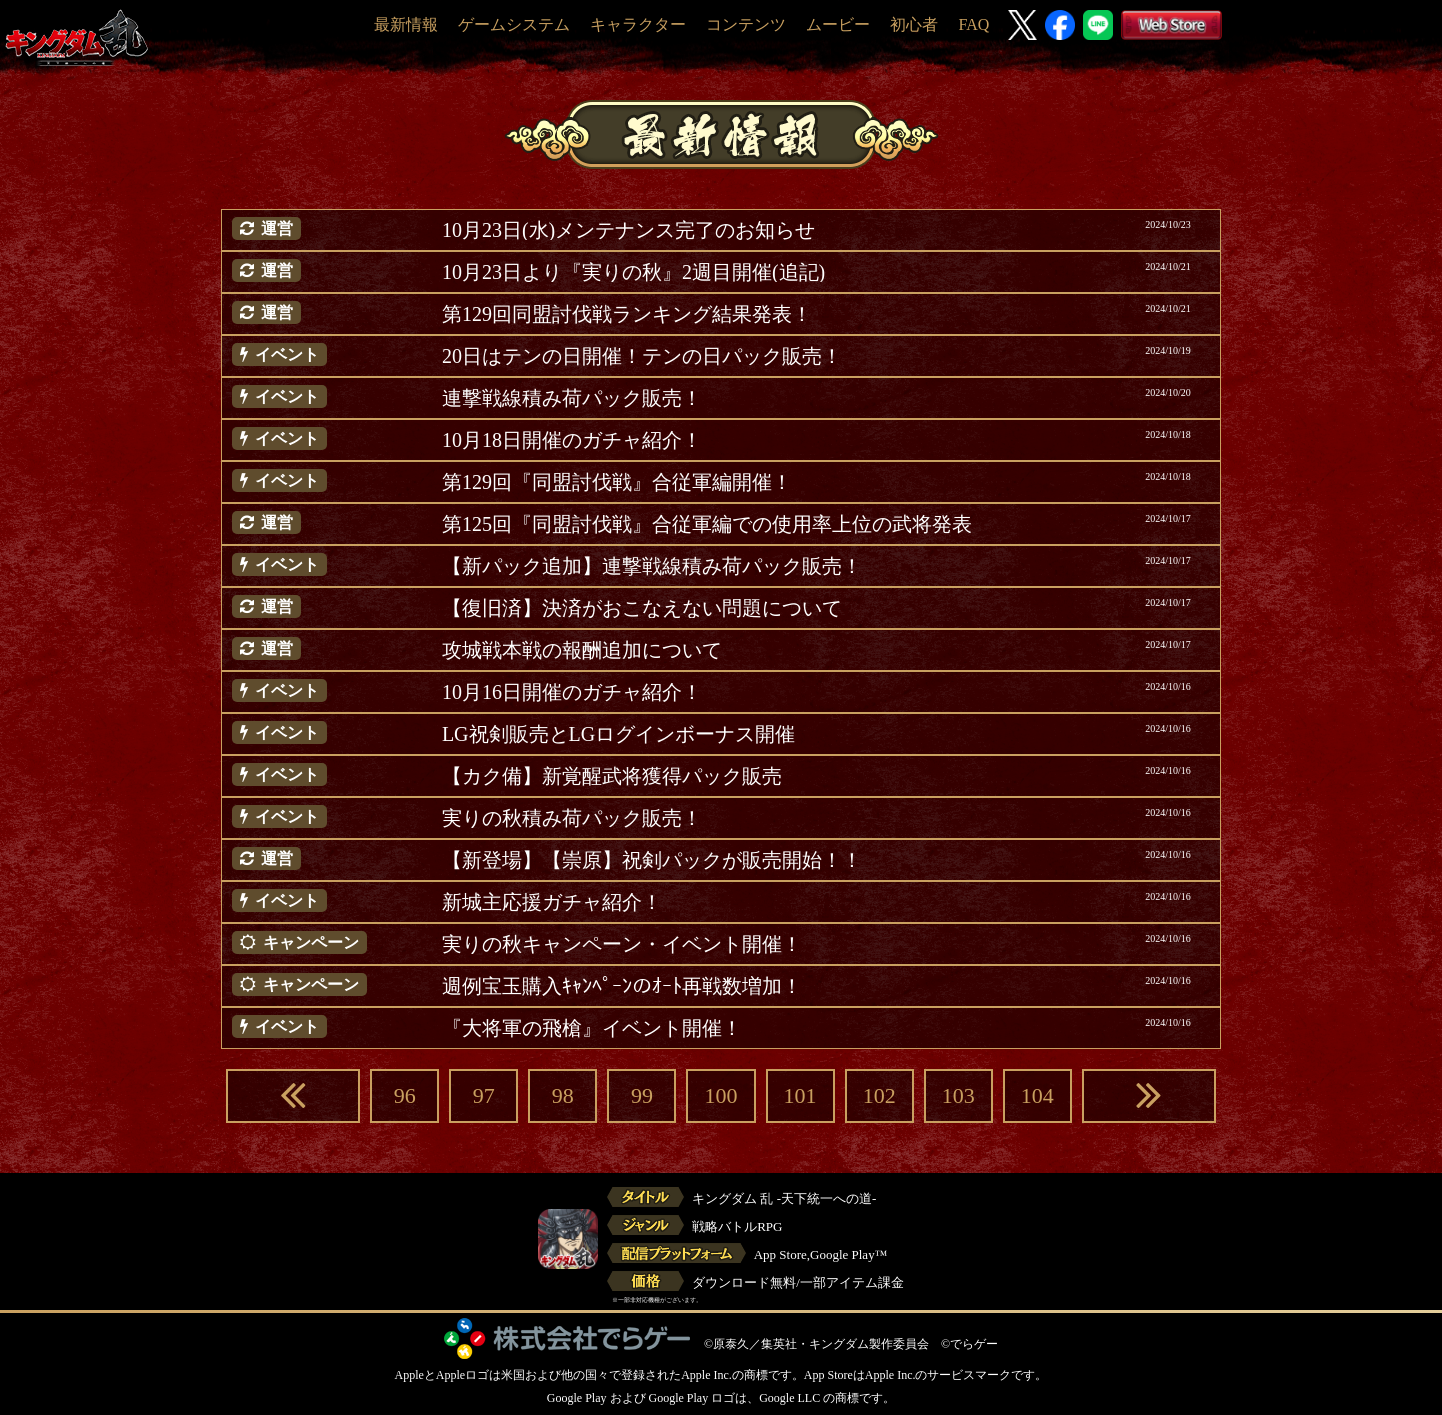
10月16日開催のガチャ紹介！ (572, 692)
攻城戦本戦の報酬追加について (582, 650)
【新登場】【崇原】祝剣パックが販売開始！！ (652, 860)
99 (642, 1095)
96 (405, 1095)
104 (1037, 1095)
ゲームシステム (514, 24)
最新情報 (406, 24)
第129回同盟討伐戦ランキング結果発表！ (627, 314)
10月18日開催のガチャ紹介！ (572, 440)
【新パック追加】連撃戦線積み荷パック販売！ (652, 566)
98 (563, 1095)
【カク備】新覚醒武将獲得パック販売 (612, 776)
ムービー (838, 24)
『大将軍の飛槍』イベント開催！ (592, 1028)
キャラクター (638, 24)
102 (879, 1095)
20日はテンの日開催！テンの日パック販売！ (642, 356)
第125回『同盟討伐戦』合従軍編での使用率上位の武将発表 (707, 524)
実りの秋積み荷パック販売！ (572, 818)
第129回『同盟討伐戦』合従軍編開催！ (617, 482)
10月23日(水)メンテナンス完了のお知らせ (628, 230)
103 (958, 1095)
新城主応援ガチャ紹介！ (552, 902)
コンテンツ (746, 24)
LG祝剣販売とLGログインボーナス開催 (618, 734)
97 (484, 1095)
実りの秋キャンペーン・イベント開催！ (622, 944)
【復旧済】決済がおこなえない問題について (642, 608)
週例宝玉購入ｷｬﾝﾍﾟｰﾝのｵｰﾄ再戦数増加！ (622, 986)
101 (800, 1095)
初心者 (914, 24)
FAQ (973, 24)
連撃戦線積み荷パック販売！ (572, 398)
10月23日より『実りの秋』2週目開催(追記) (633, 272)
